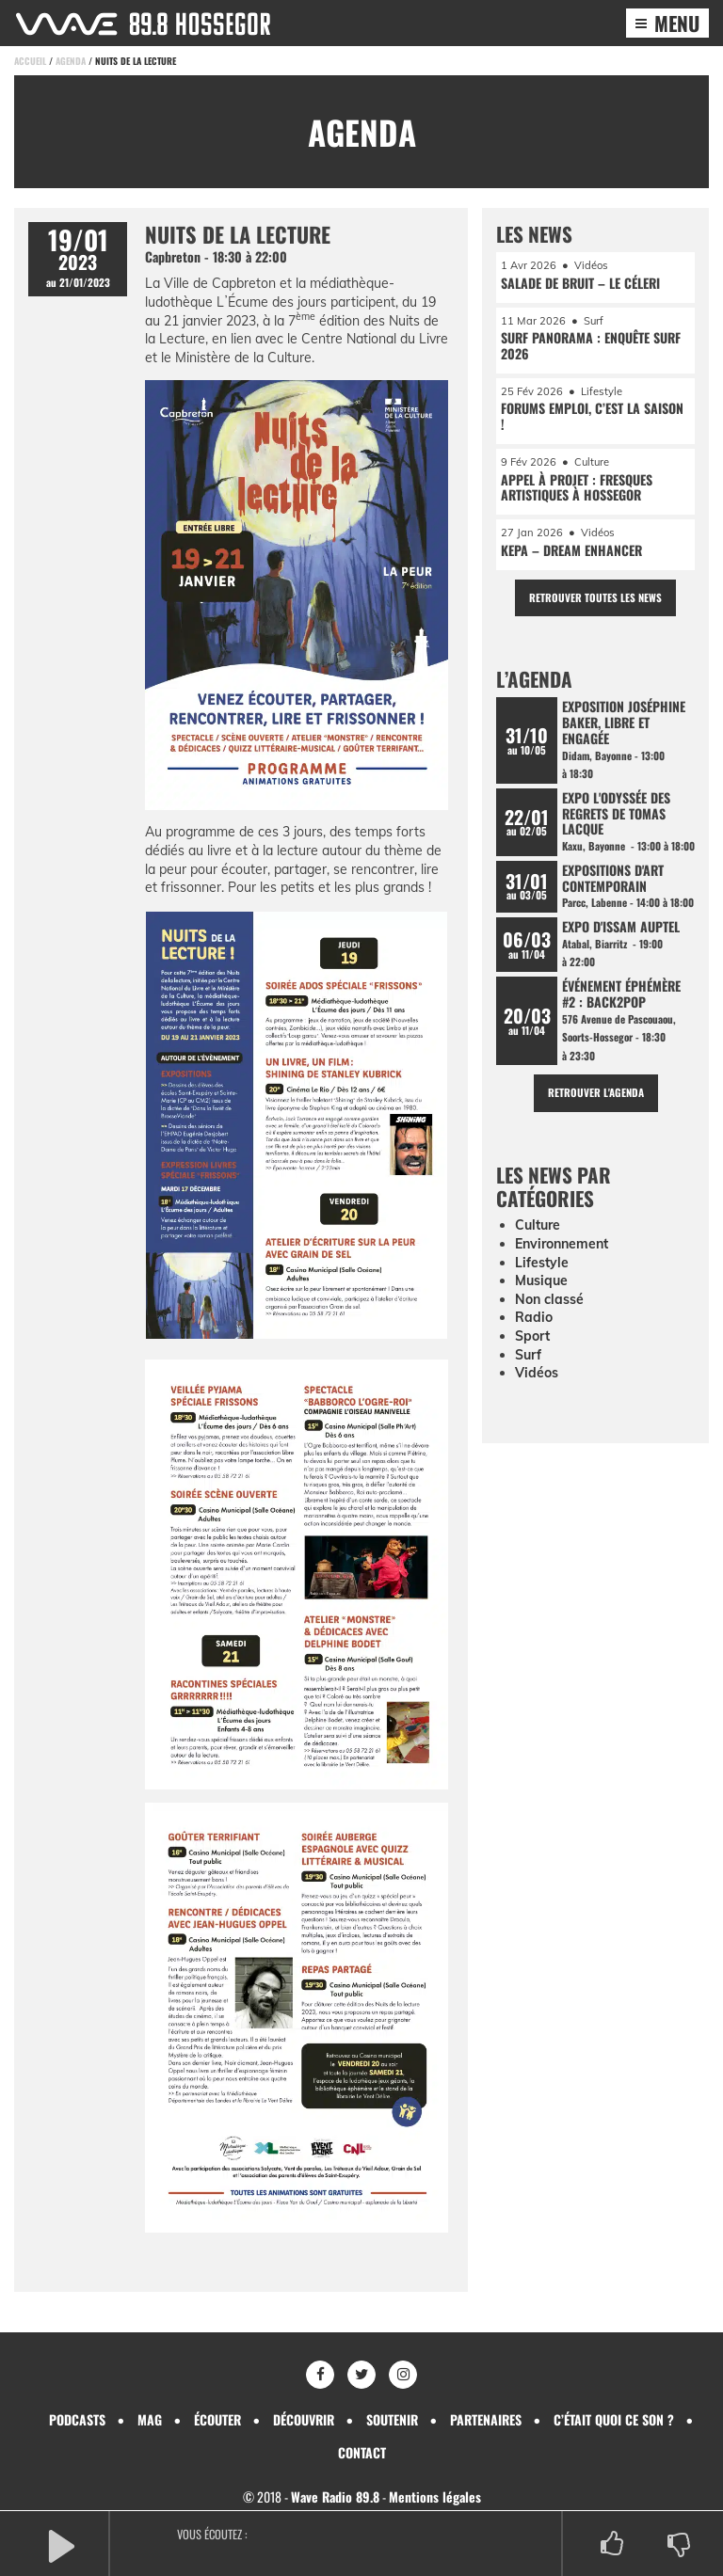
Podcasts (77, 2419)
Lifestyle (542, 1262)
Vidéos (536, 1372)
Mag (149, 2419)
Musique (541, 1280)
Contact (362, 2452)
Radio (534, 1317)
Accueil (30, 61)
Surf (528, 1354)
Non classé (549, 1299)
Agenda (71, 61)
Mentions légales (435, 2496)
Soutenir (392, 2419)
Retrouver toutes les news (595, 597)
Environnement (561, 1243)
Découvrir (303, 2419)
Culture (537, 1224)
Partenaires (486, 2419)
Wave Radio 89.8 (335, 2496)
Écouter (217, 2419)
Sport (532, 1336)
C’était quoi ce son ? (614, 2419)
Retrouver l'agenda (596, 1092)
